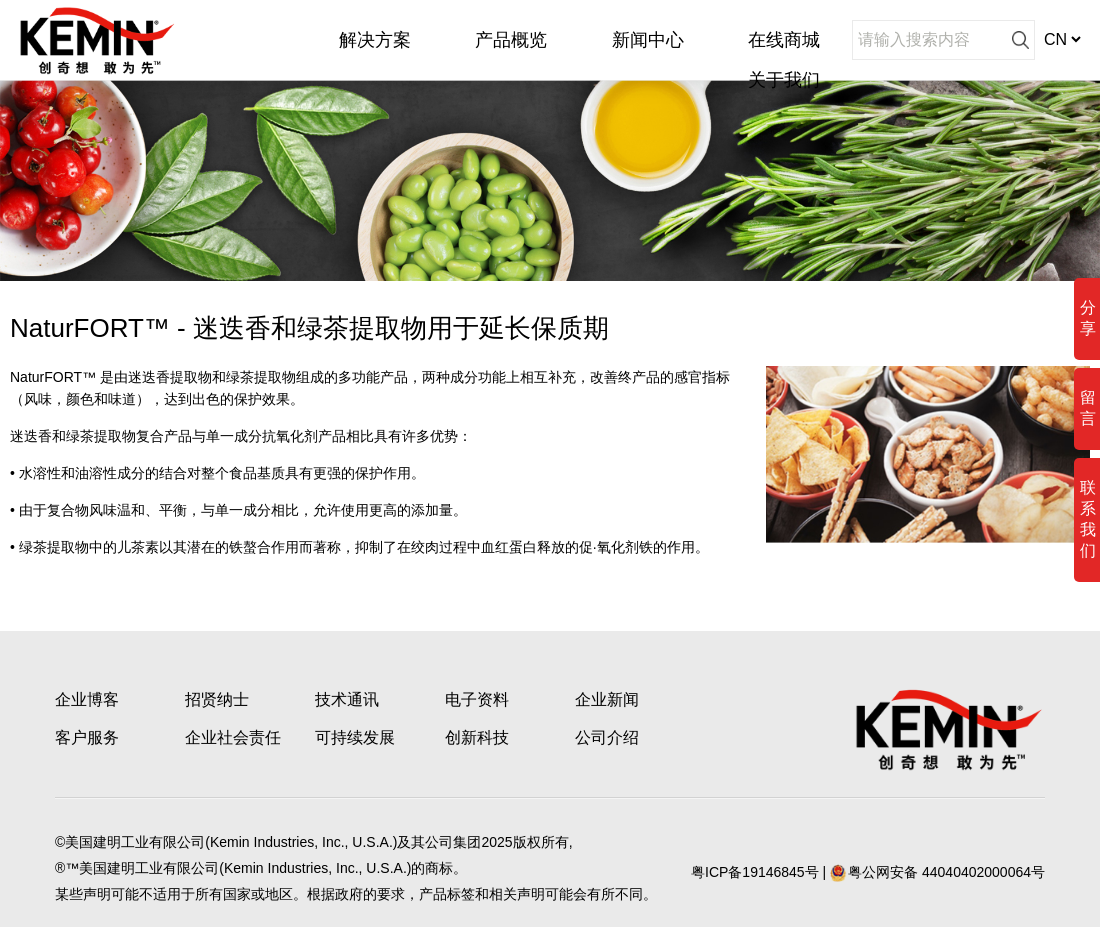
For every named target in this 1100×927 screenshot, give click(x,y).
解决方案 (375, 40)
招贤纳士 (217, 699)
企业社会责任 (233, 737)
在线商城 (784, 40)
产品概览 (511, 40)
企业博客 (87, 699)
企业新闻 (607, 699)
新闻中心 (648, 40)
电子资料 (477, 699)
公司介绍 (607, 737)
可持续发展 (355, 737)
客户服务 (87, 737)
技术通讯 (347, 699)
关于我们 (784, 80)
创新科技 (477, 737)
